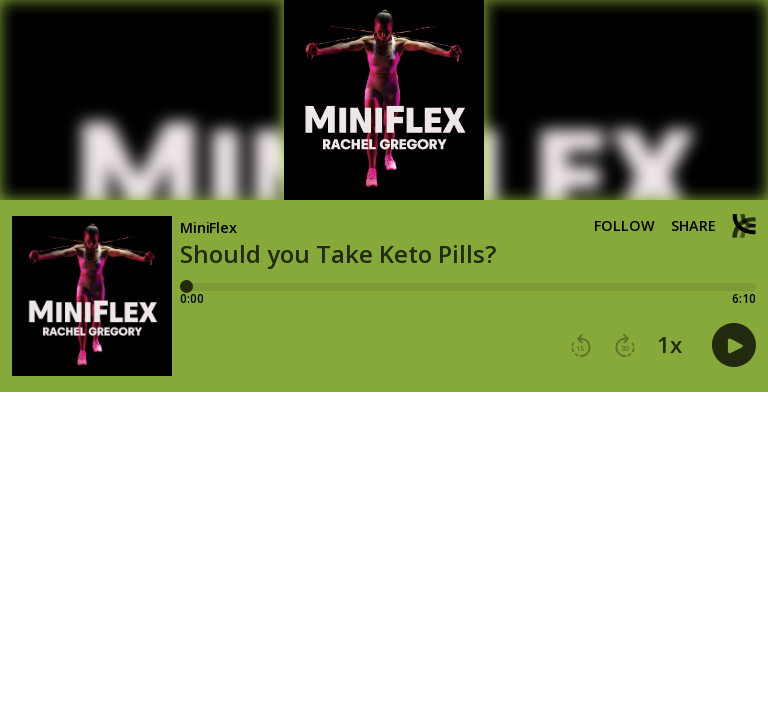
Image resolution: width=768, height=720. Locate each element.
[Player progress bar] (468, 287)
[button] (581, 346)
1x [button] (669, 345)
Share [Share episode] (693, 226)
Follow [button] (624, 226)
